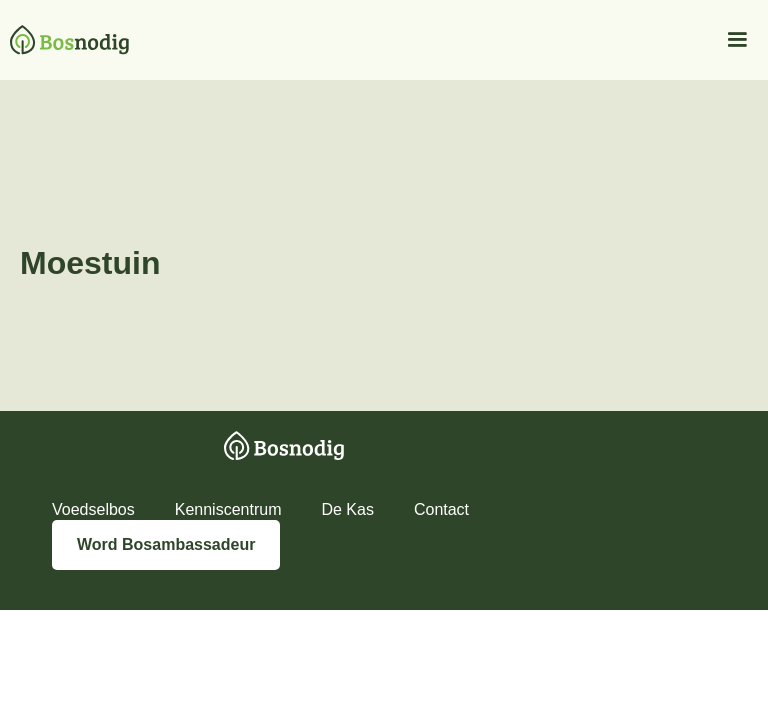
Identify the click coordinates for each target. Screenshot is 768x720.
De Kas (347, 509)
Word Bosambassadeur (166, 544)
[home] (64, 40)
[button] (735, 40)
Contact (441, 509)
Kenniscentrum (228, 509)
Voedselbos (93, 509)
